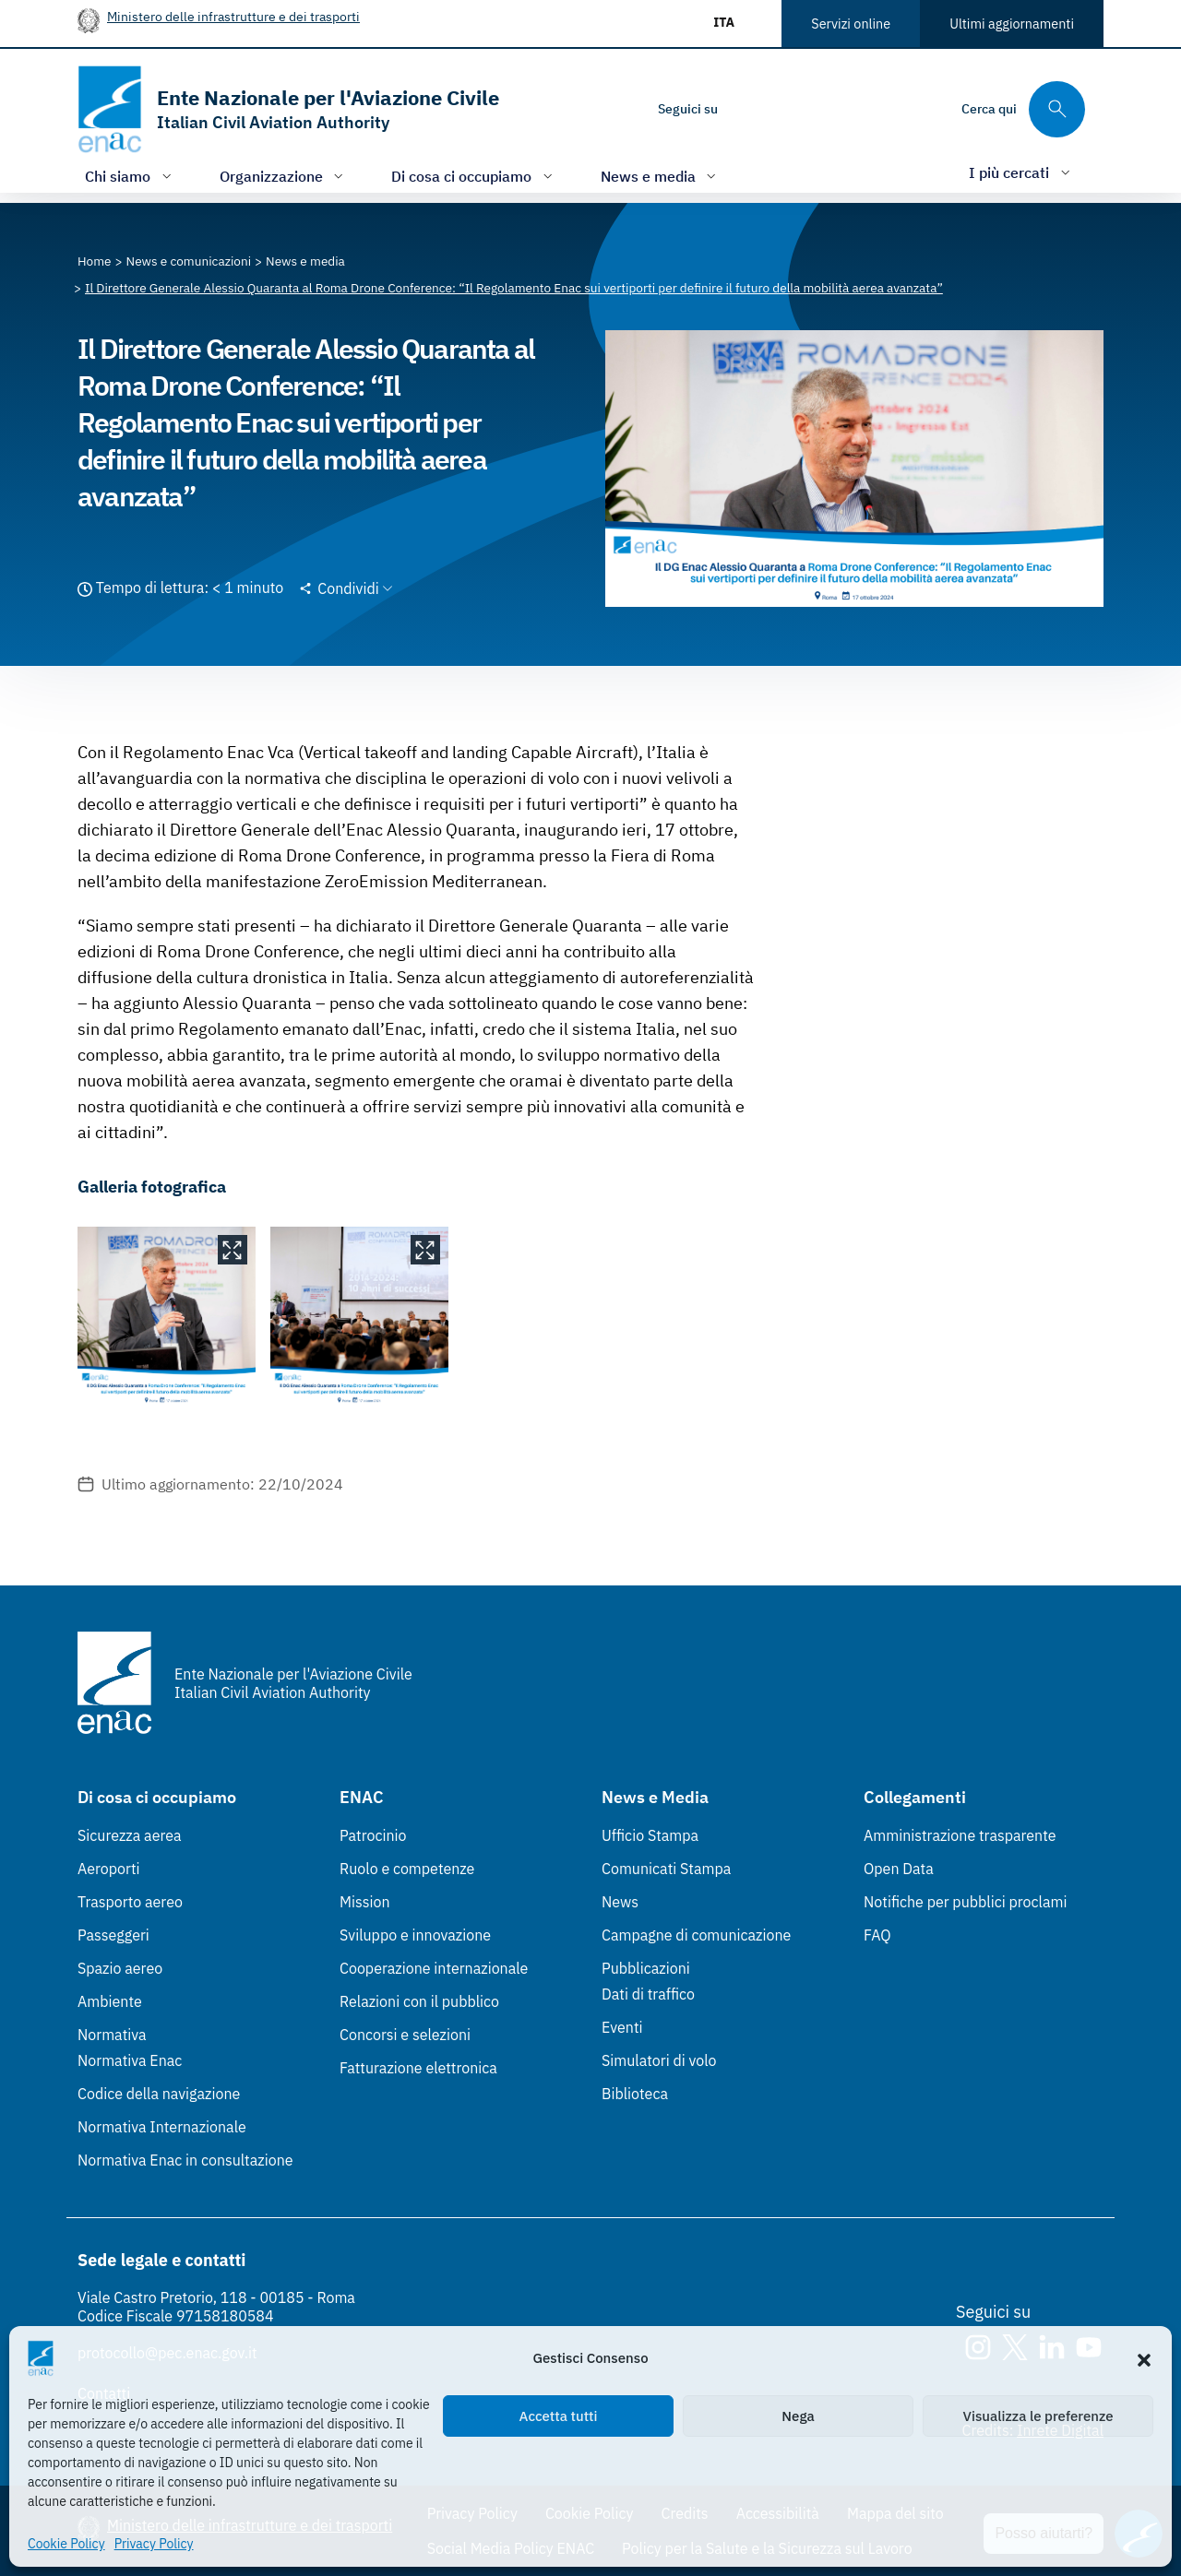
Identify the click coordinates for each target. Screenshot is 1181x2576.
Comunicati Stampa (666, 1868)
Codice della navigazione (159, 2093)
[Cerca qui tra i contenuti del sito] (1023, 109)
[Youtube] (858, 109)
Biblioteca (635, 2093)
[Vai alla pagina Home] (95, 261)
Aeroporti (109, 1868)
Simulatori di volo (659, 2060)
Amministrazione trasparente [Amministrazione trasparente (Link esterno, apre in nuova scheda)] (960, 1835)
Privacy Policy (154, 2543)
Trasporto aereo (130, 1902)
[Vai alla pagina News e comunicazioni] (189, 261)
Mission (365, 1902)
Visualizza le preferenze (1038, 2416)
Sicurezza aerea (130, 1835)
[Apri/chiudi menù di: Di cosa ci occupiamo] (474, 176)
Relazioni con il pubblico (419, 2001)
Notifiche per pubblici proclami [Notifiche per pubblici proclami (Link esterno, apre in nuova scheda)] (965, 1902)
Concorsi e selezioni (405, 2034)
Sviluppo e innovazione (415, 1935)
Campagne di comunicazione (696, 1935)
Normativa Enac (130, 2060)
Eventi (622, 2027)
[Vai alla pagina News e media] (305, 261)
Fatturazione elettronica (418, 2068)
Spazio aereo (120, 1968)
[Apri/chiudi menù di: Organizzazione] (283, 176)
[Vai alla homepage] (288, 109)
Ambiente (110, 2001)
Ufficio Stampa (650, 1835)
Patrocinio (373, 1835)
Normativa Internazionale (162, 2127)
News (620, 1902)
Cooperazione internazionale (434, 1968)
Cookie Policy (66, 2543)
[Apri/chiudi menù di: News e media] (660, 176)
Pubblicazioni (646, 1968)
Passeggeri (113, 1935)
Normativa (112, 2034)
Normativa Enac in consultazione (185, 2160)
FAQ (877, 1935)
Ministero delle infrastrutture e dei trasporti (233, 16)
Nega (797, 2416)
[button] (1144, 2358)
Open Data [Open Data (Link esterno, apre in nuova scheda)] (899, 1868)
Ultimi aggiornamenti (1011, 23)
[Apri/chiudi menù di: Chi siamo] (130, 176)
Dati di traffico (648, 1994)
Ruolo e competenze (407, 1868)
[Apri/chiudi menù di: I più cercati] (1021, 172)
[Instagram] (747, 109)
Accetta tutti (558, 2416)
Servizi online (850, 23)
